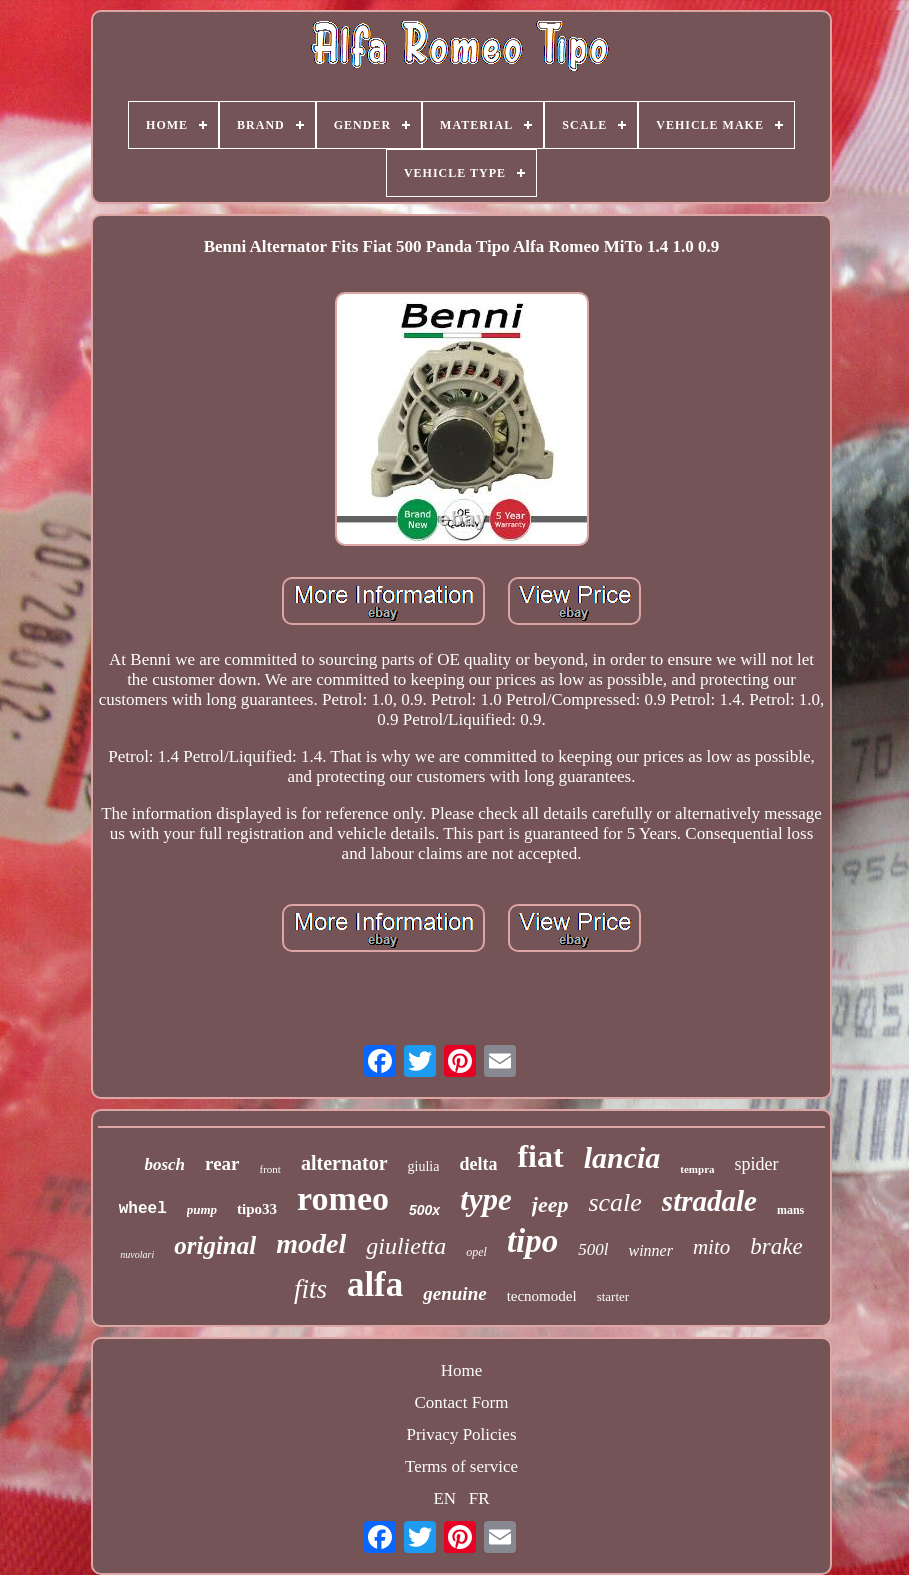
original (215, 1245)
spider (757, 1164)
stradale (709, 1201)
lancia (622, 1157)
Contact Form (462, 1402)
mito (711, 1247)
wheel (143, 1209)
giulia (424, 1166)
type (486, 1199)
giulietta (406, 1246)
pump (202, 1209)
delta (478, 1164)
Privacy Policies (461, 1434)
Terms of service (461, 1466)
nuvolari (137, 1254)
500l (593, 1249)
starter (613, 1296)
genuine (454, 1293)
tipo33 (257, 1209)
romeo (343, 1198)
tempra (697, 1169)
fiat (540, 1156)
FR (479, 1498)
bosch (164, 1164)
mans (790, 1210)
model (311, 1243)
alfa (375, 1284)
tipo (532, 1241)
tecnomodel (542, 1296)
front (270, 1169)
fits (310, 1289)
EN (444, 1498)
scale (614, 1202)
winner (650, 1250)
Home (462, 1370)
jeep (550, 1204)
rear (222, 1163)
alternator (344, 1163)
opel (476, 1252)
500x (424, 1210)
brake (776, 1246)
